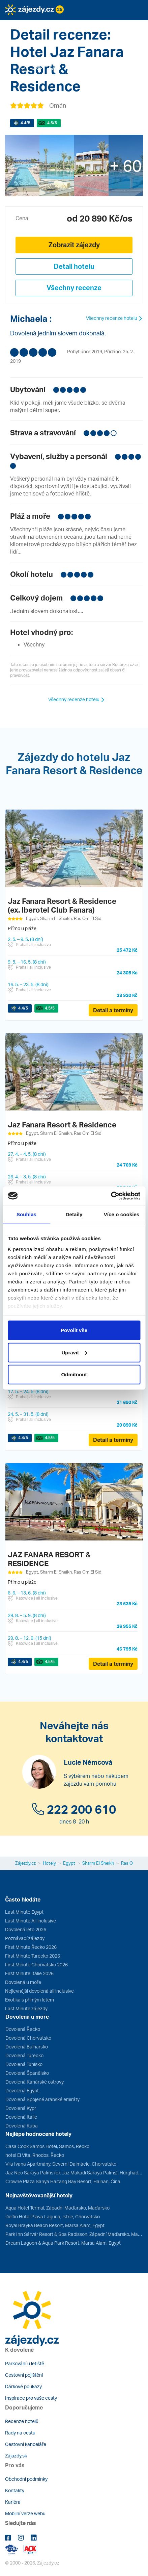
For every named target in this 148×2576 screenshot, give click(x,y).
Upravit (74, 1352)
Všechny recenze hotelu (114, 318)
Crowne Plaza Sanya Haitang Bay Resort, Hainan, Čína (62, 2181)
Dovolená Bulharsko (26, 2046)
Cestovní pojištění (24, 2375)
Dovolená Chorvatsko (28, 2038)
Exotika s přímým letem (29, 2000)
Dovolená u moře (23, 1982)
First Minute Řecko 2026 (31, 1947)
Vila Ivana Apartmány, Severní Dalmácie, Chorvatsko (60, 2164)
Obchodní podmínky (26, 2479)
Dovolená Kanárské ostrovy (34, 2082)
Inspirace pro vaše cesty (31, 2398)
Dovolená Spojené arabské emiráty (42, 2099)
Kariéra (13, 2502)
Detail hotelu (74, 266)
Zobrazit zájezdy (74, 244)
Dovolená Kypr (20, 2108)
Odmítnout (74, 1374)
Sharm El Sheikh (98, 1863)
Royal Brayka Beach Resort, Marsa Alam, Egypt (55, 2225)
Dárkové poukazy (23, 2386)
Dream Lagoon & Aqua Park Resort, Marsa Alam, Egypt (63, 2243)
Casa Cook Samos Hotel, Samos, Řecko (47, 2146)
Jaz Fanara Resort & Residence (62, 1124)
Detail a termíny (113, 1010)
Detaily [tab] (74, 1214)
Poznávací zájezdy (25, 1938)
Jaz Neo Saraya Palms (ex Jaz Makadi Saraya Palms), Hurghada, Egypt (74, 2172)
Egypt (69, 1863)
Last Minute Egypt (24, 1912)
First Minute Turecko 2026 (32, 1956)
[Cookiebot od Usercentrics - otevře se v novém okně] (110, 1195)
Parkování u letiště (24, 2363)
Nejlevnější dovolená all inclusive (39, 1991)
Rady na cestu (20, 2432)
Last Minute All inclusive (30, 1920)
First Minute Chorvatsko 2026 (36, 1964)
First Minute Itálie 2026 (29, 1973)
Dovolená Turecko (24, 2055)
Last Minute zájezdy (26, 2008)
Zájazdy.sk (16, 2455)
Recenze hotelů (21, 2421)
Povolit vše (74, 1330)
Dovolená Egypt (22, 2090)
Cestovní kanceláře (25, 2444)
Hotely (49, 1863)
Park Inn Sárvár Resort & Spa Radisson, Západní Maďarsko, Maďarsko (74, 2234)
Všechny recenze (74, 287)
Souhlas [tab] (26, 1214)
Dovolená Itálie (21, 2117)
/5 (25, 122)
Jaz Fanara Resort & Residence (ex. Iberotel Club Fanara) (62, 905)
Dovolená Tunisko (23, 2064)
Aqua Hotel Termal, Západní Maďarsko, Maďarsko (57, 2208)
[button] (35, 25)
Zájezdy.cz (25, 1863)
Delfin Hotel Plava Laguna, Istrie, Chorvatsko (52, 2216)
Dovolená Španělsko (27, 2073)
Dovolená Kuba (21, 2125)
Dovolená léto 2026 (25, 1929)
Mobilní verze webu (25, 2513)
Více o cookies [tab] (122, 1214)
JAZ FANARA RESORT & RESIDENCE (49, 1559)
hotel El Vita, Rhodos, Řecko (34, 2155)
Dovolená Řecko (22, 2029)
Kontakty (14, 2490)
